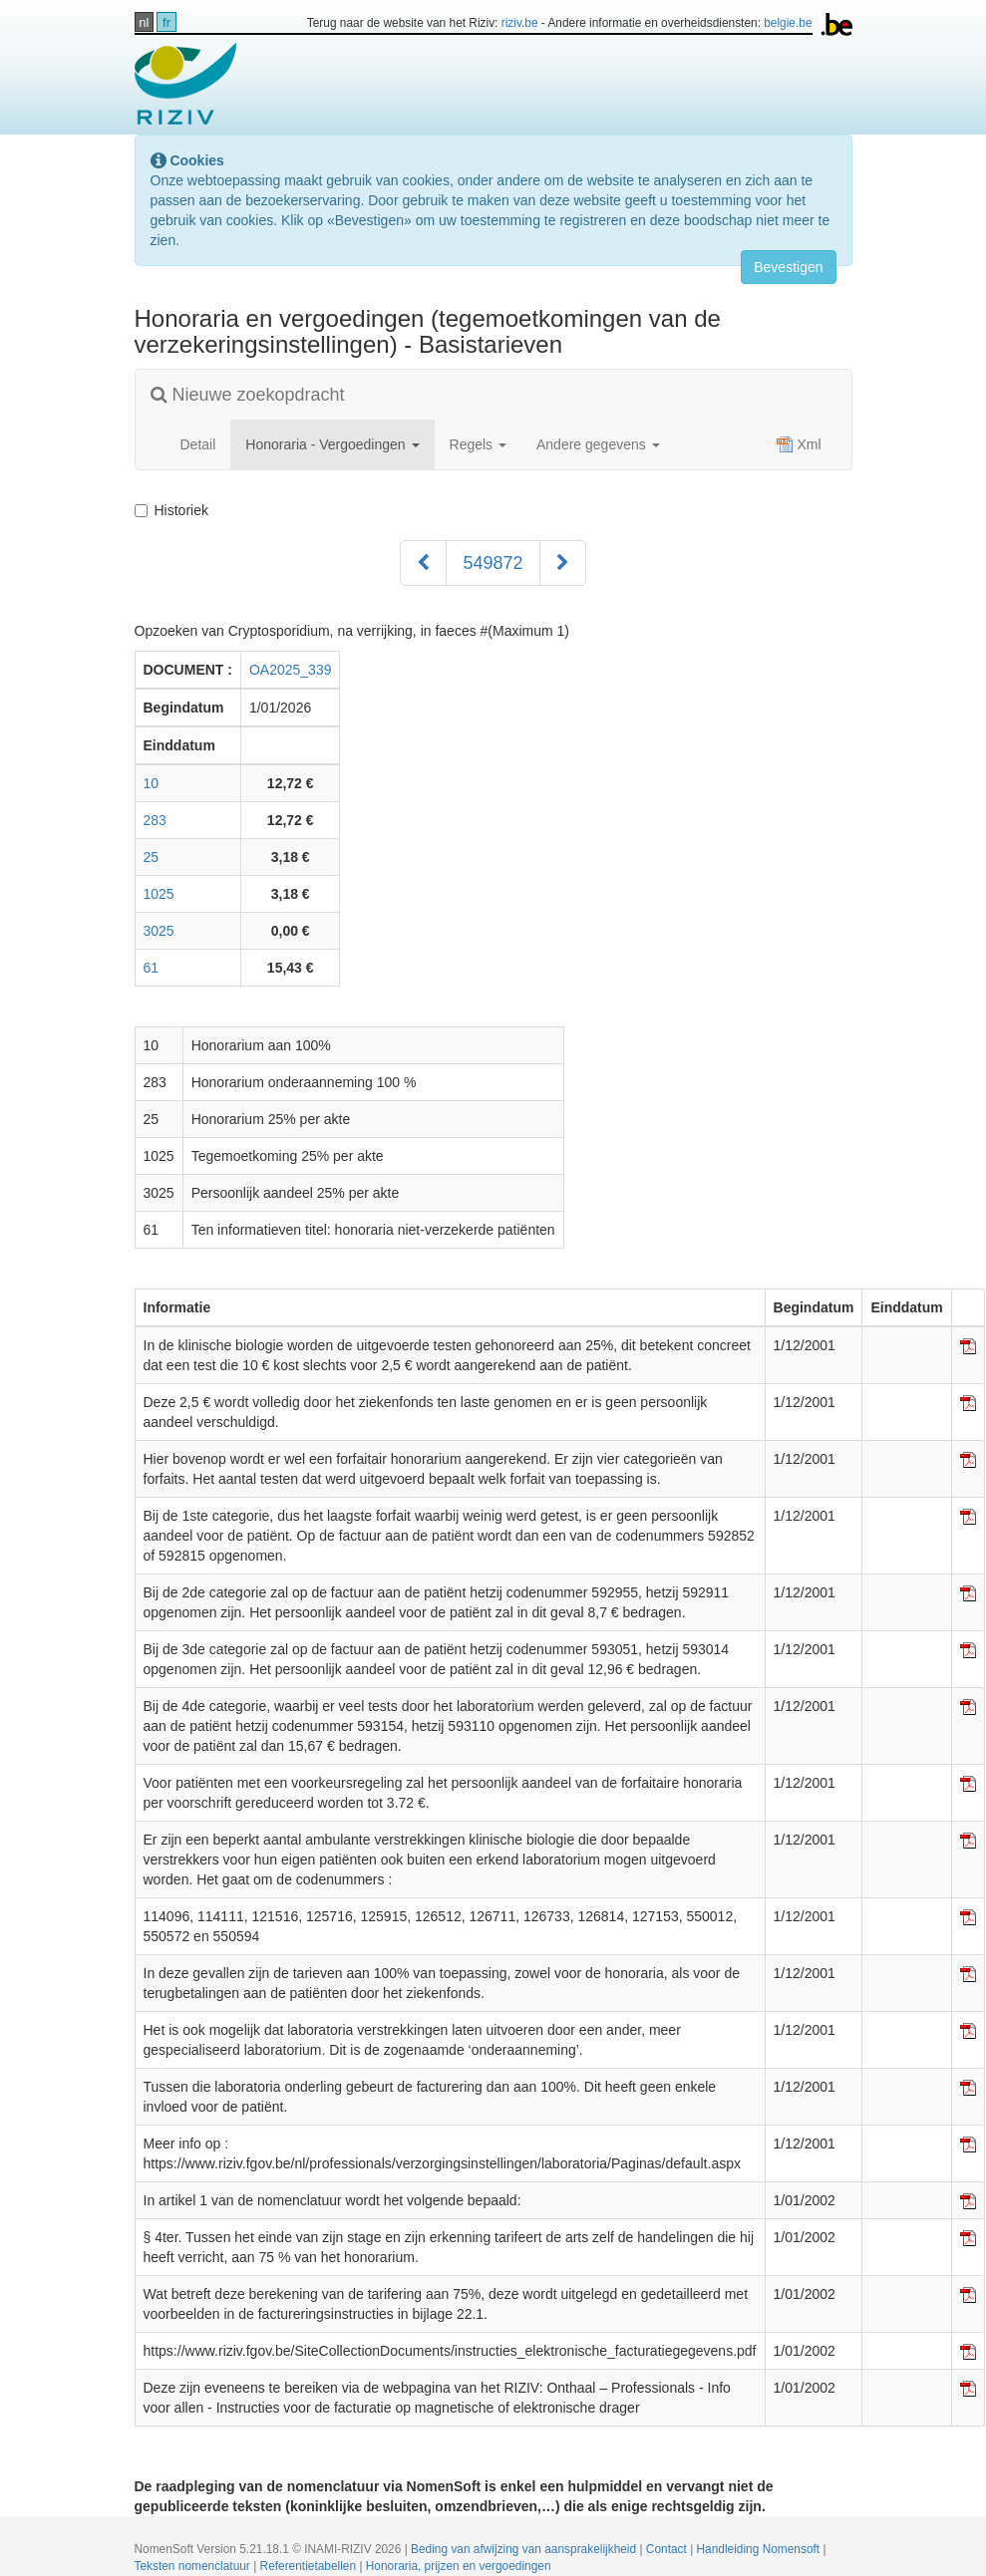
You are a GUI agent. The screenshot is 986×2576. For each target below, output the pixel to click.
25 (152, 857)
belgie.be (788, 23)
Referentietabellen (310, 2566)
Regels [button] (478, 444)
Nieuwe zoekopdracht (248, 395)
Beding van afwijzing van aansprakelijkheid (525, 2549)
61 (152, 968)
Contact (668, 2549)
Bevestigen (788, 267)
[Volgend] (562, 563)
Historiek (175, 510)
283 (155, 820)
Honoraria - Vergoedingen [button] (332, 444)
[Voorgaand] (423, 563)
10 (152, 783)
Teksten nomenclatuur (194, 2566)
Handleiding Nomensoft (760, 2549)
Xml (799, 444)
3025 (159, 931)
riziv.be (519, 23)
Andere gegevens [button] (598, 444)
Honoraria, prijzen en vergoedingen (458, 2566)
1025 (159, 894)
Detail (198, 444)
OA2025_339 (290, 670)
